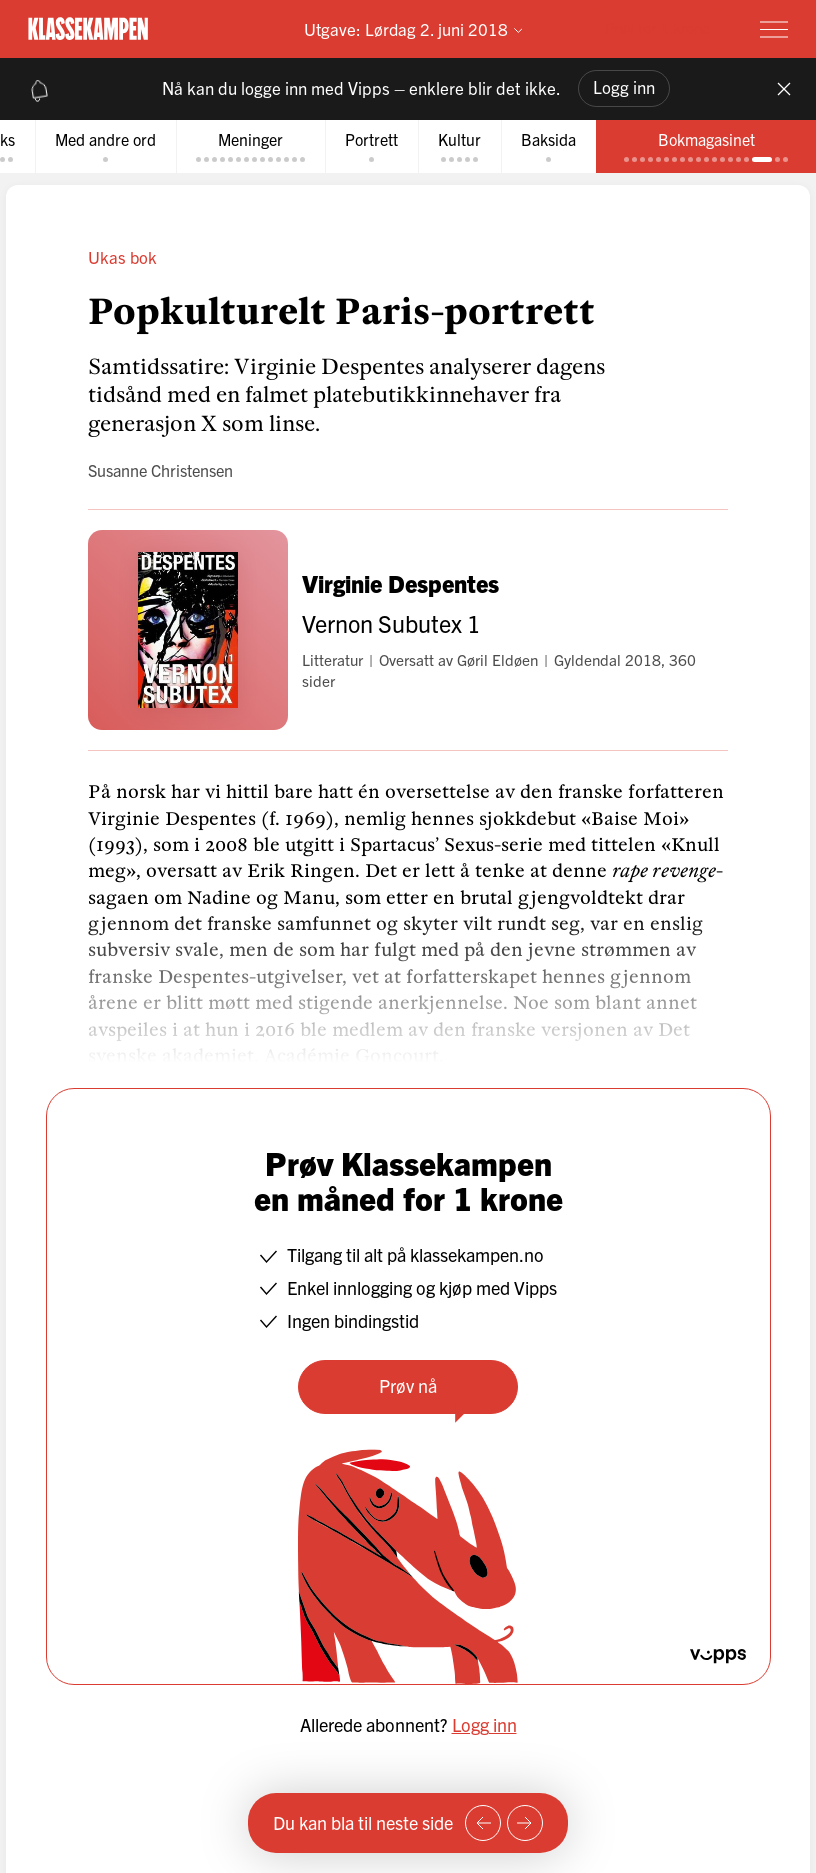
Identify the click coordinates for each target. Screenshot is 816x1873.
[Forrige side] (483, 1823)
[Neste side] (525, 1823)
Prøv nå (408, 1385)
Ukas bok (122, 256)
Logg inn (624, 86)
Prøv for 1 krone (657, 27)
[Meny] (774, 29)
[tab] (105, 146)
